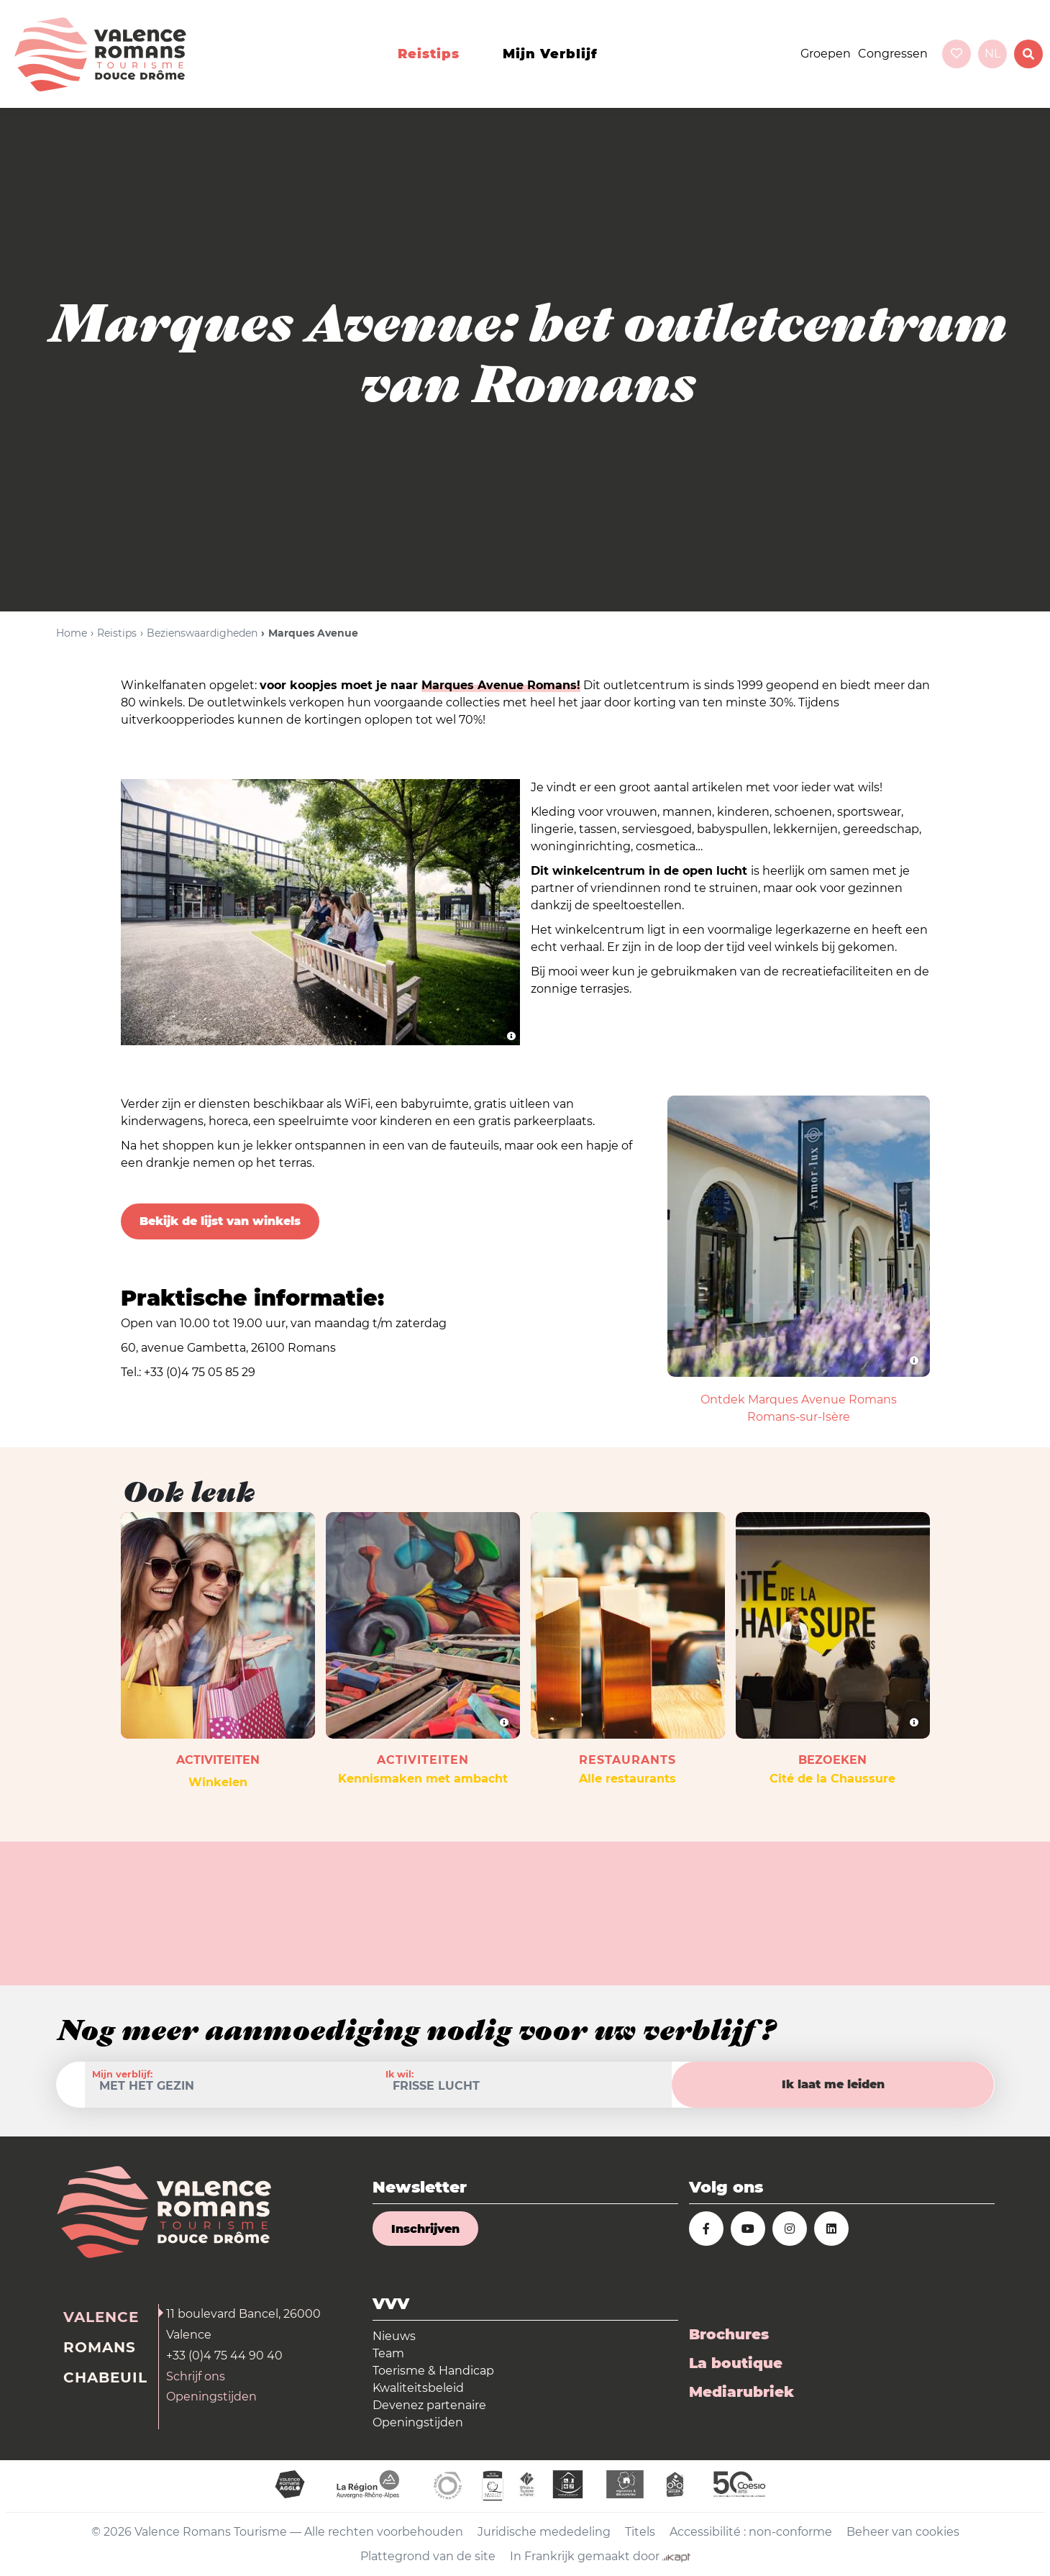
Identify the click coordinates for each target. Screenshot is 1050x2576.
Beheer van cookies (902, 2532)
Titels (640, 2532)
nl (992, 53)
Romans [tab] (99, 2347)
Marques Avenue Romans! (500, 685)
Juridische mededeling (544, 2532)
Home (71, 633)
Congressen (893, 53)
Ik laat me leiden (833, 2084)
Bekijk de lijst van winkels (220, 1221)
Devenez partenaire (429, 2405)
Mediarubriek (741, 2391)
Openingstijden (211, 2396)
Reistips (429, 54)
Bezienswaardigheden (202, 633)
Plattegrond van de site (428, 2556)
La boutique (735, 2363)
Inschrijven (425, 2229)
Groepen (825, 53)
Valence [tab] (101, 2317)
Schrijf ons (195, 2376)
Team (388, 2353)
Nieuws (394, 2336)
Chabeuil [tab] (105, 2377)
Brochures (729, 2334)
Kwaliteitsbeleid (418, 2388)
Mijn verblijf (550, 54)
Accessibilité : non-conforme (751, 2532)
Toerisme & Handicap (433, 2370)
